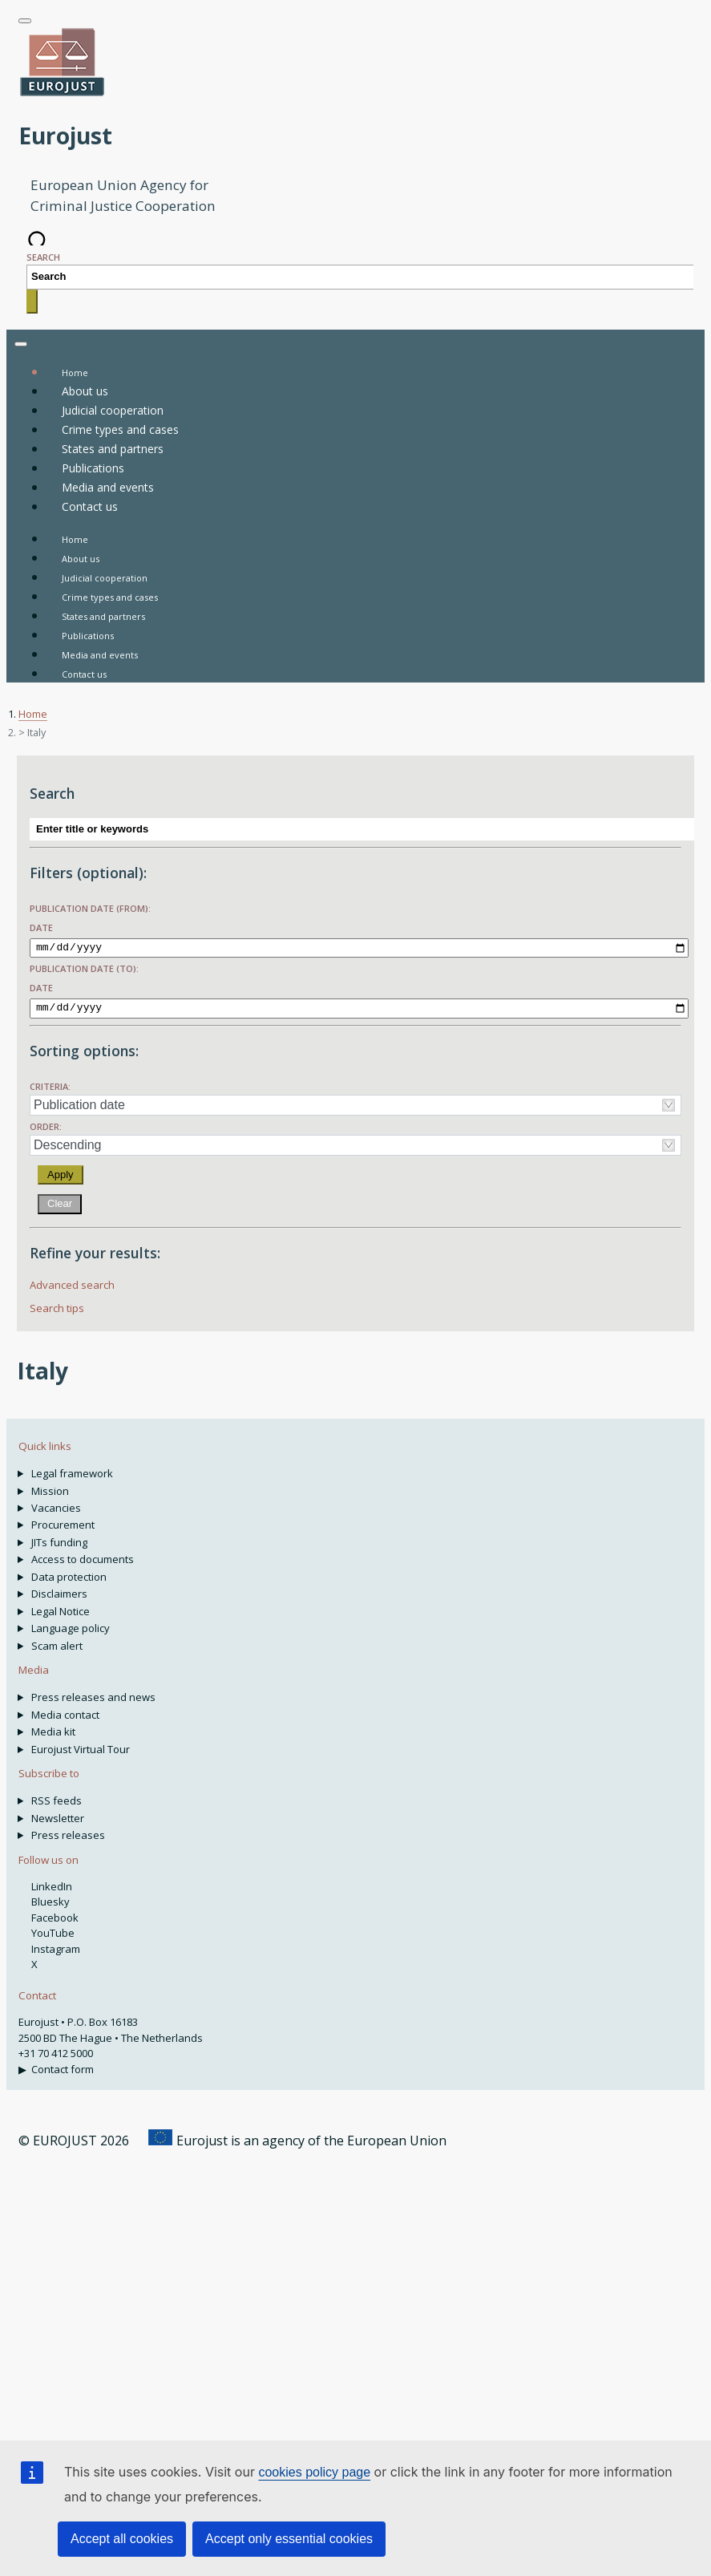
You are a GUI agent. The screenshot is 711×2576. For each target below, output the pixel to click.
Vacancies (56, 1504)
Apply (60, 1171)
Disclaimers (59, 1590)
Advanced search (72, 1281)
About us (80, 559)
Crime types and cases (110, 597)
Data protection (69, 1573)
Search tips (57, 1305)
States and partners (103, 616)
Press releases (68, 1832)
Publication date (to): (84, 967)
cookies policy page (314, 2472)
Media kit (53, 1728)
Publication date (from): (90, 908)
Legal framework (72, 1470)
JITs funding (59, 1539)
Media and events (100, 655)
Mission (50, 1487)
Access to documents (82, 1556)
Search (43, 257)
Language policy (70, 1625)
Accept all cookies (122, 2539)
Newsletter (57, 1815)
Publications (88, 636)
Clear (59, 1200)
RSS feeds (56, 1797)
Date (41, 927)
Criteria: (50, 1083)
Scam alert (57, 1642)
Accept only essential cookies (289, 2539)
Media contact (65, 1711)
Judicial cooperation (104, 578)
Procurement (63, 1521)
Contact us (84, 674)
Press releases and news (93, 1694)
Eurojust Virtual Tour (80, 1746)
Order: (46, 1123)
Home (75, 539)
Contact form (62, 2066)
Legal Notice (60, 1608)
